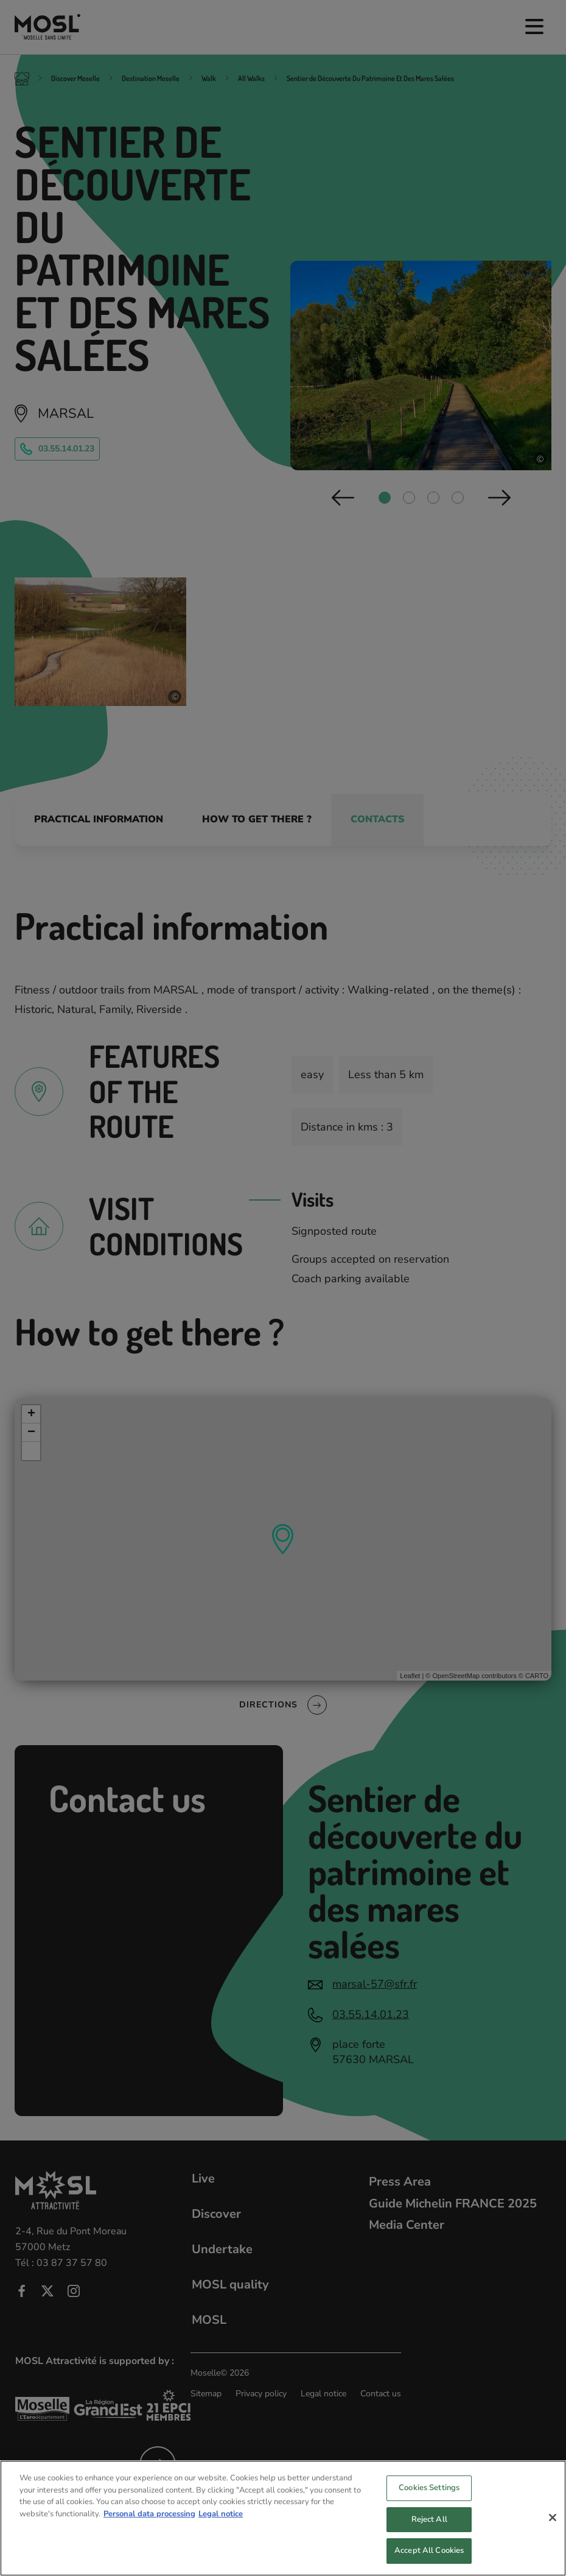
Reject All (429, 2528)
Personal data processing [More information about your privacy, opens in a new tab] (149, 2523)
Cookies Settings (429, 2497)
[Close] (552, 2527)
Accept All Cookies (429, 2560)
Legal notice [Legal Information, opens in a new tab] (220, 2523)
